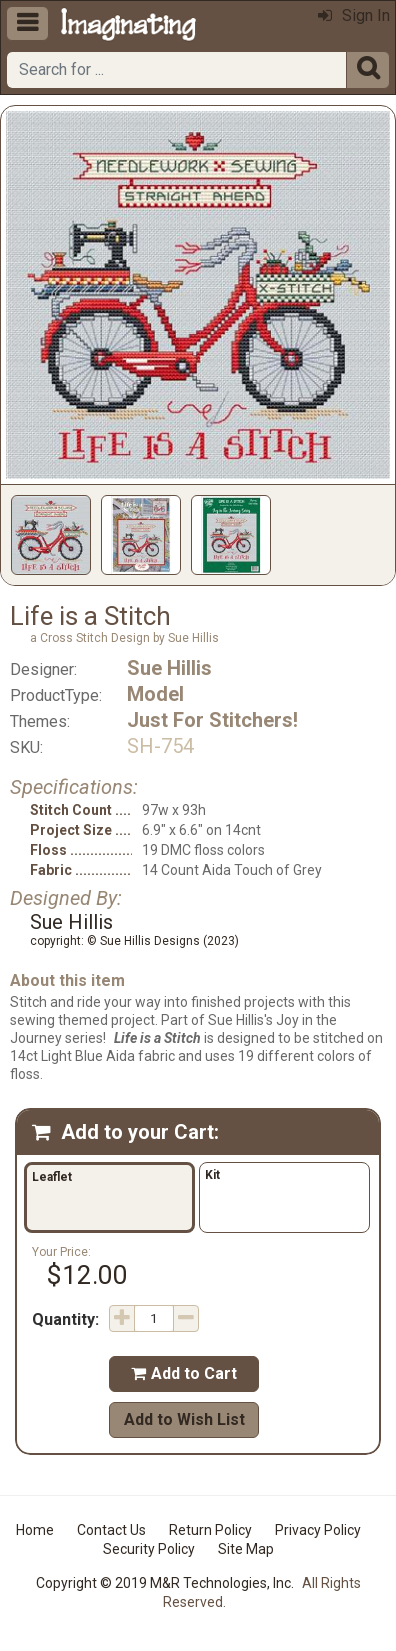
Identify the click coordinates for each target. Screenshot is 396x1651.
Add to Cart (184, 1373)
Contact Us (111, 1530)
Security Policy (149, 1549)
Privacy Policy (318, 1530)
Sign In (354, 15)
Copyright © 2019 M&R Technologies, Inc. (165, 1583)
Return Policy (210, 1530)
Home (35, 1530)
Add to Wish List (184, 1419)
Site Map (246, 1549)
